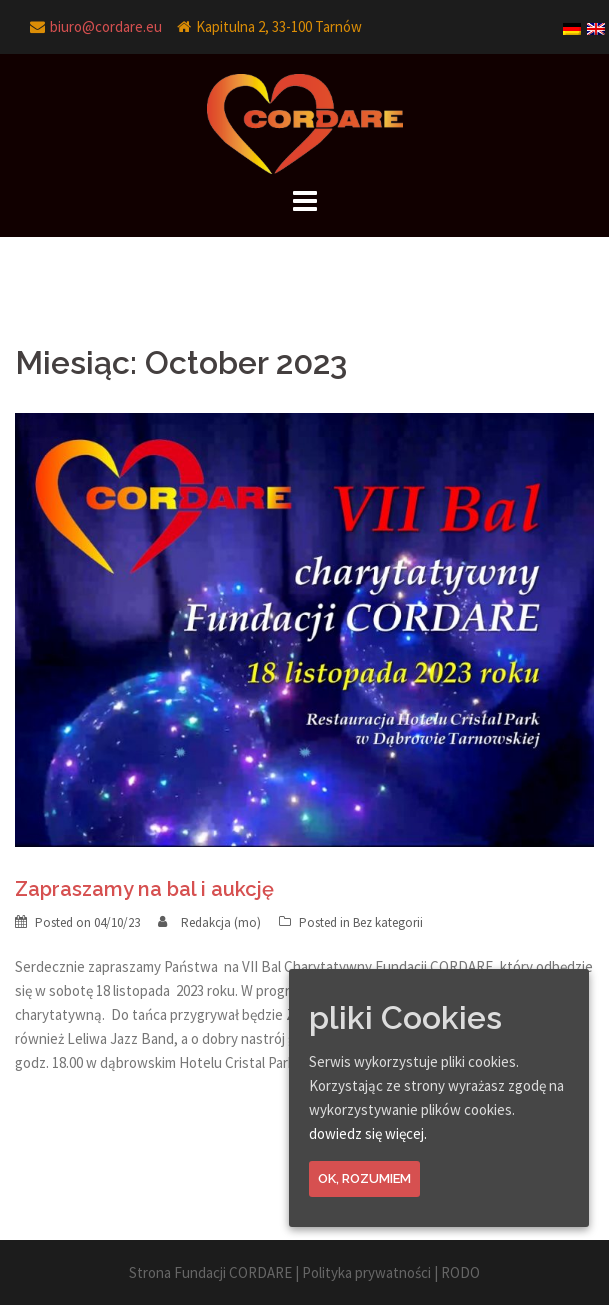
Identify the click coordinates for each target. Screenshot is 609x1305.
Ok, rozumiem (364, 1178)
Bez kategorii (388, 922)
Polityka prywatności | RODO (391, 1272)
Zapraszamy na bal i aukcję (144, 889)
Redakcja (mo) (221, 922)
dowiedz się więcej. (368, 1133)
